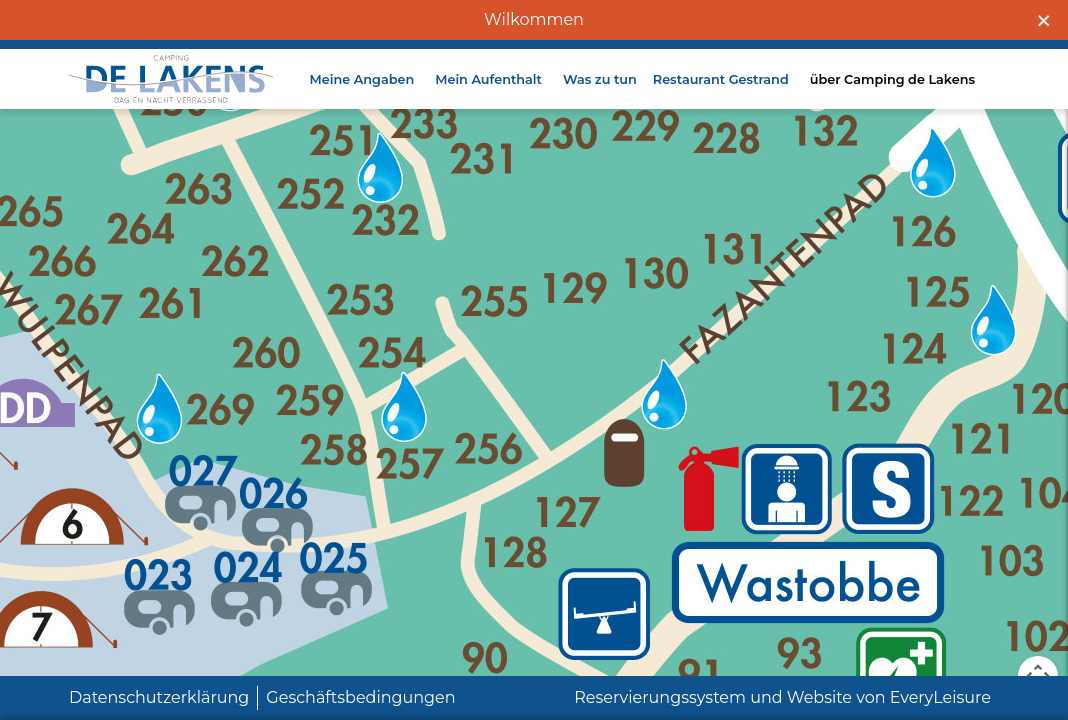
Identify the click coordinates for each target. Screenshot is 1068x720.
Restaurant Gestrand (721, 96)
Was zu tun (600, 96)
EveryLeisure (940, 697)
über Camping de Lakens (892, 96)
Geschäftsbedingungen (360, 697)
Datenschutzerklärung (159, 697)
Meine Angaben (362, 96)
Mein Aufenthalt (488, 96)
